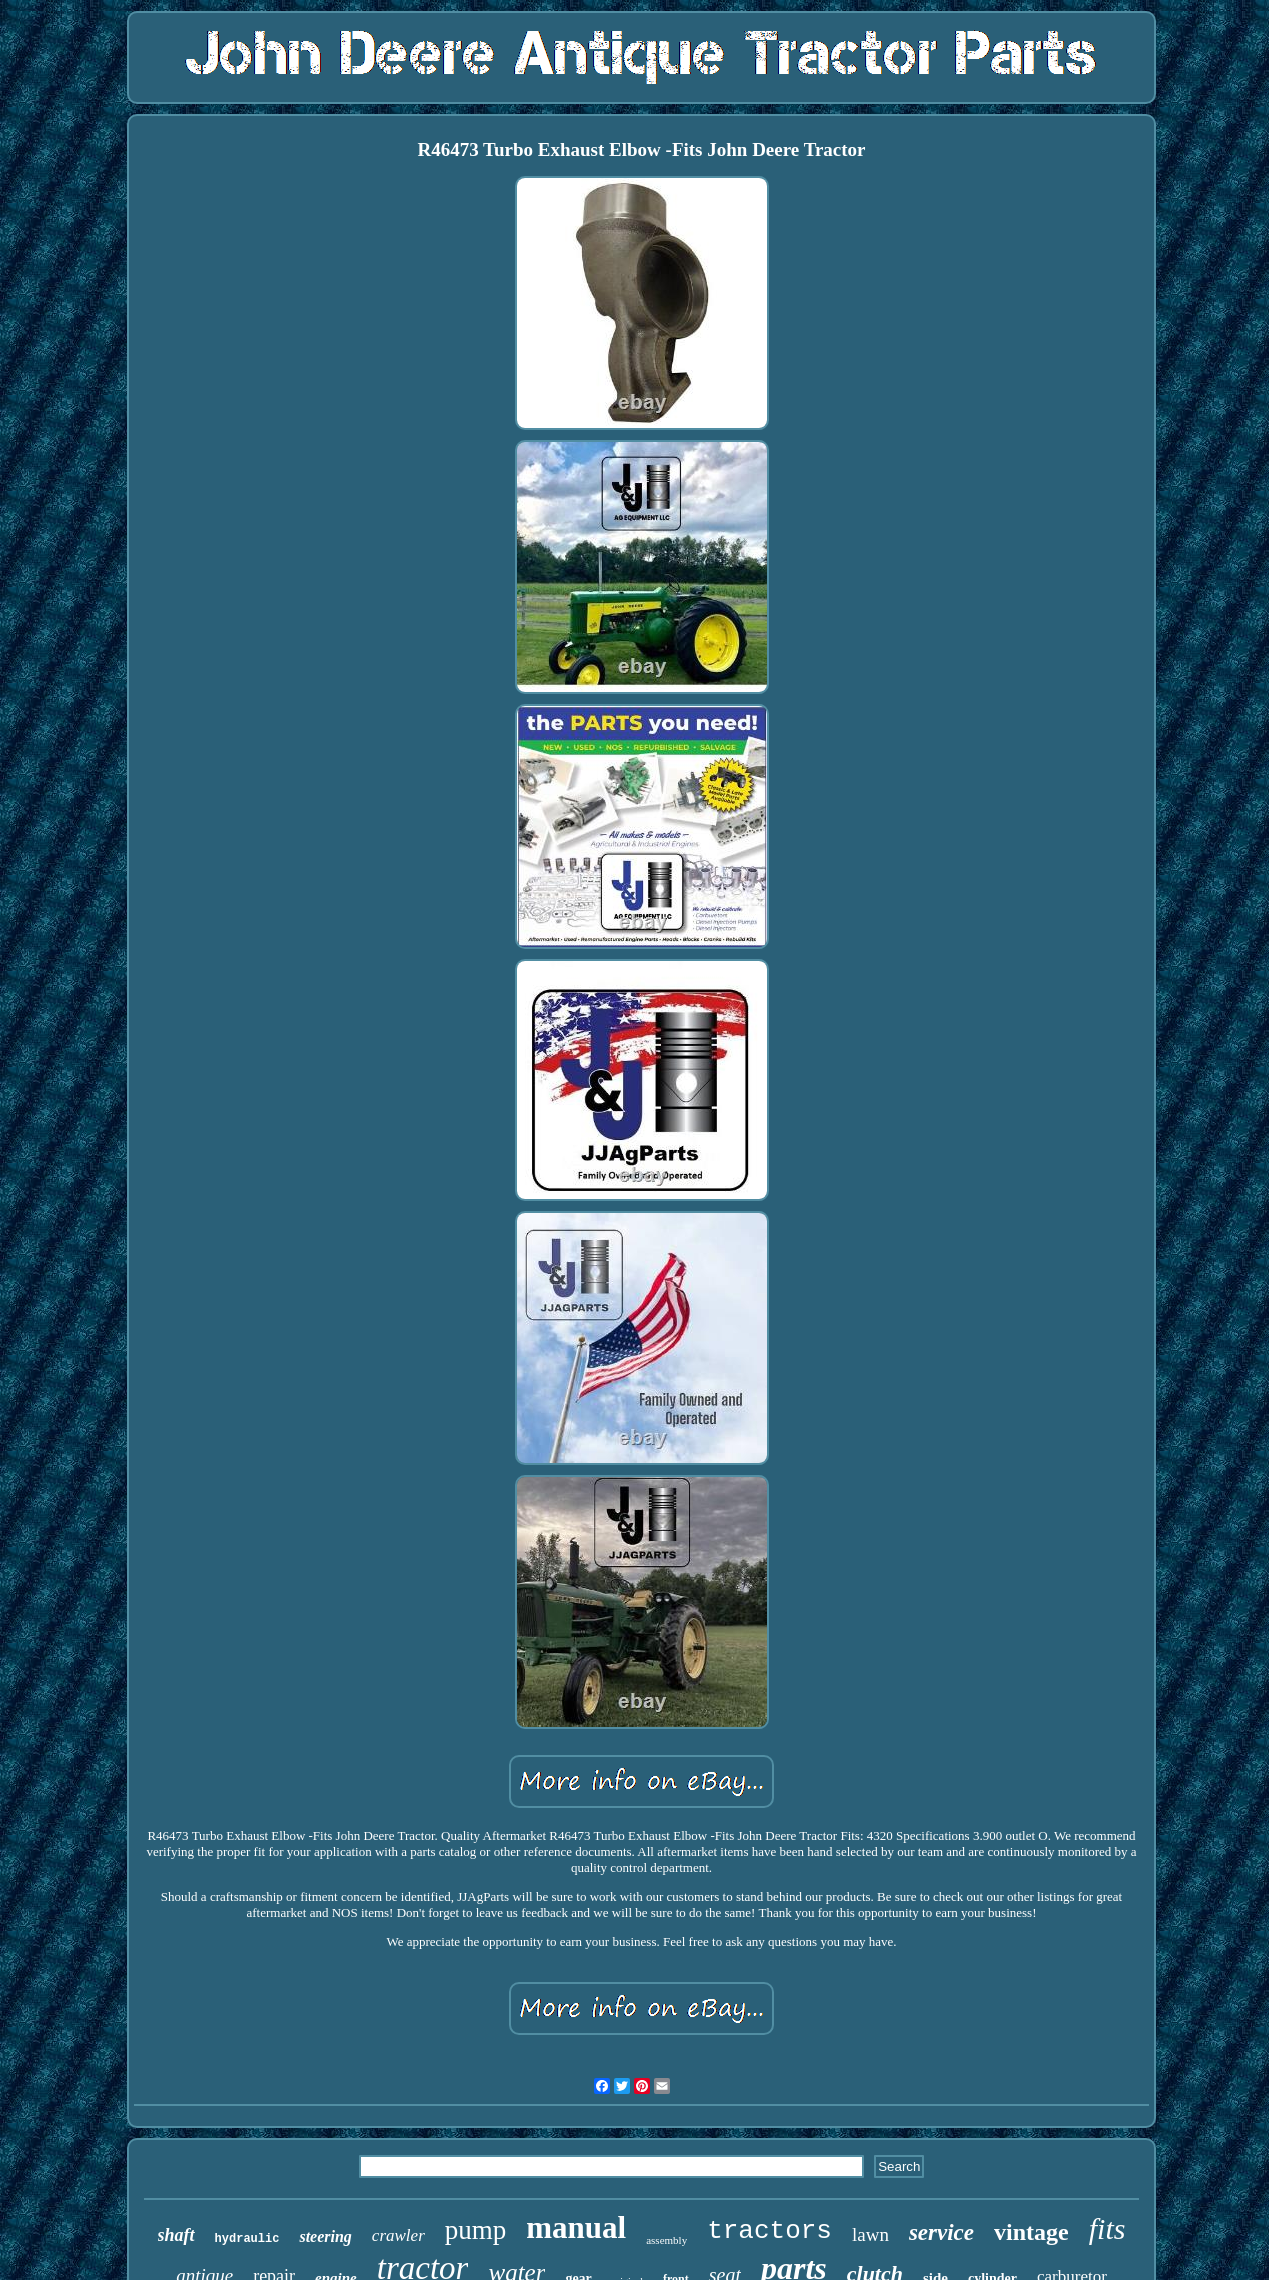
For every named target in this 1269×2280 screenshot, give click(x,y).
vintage (1031, 2232)
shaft (176, 2235)
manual (576, 2227)
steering (325, 2236)
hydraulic (247, 2239)
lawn (870, 2234)
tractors (769, 2231)
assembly (666, 2240)
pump (476, 2230)
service (941, 2232)
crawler (398, 2235)
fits (1107, 2228)
